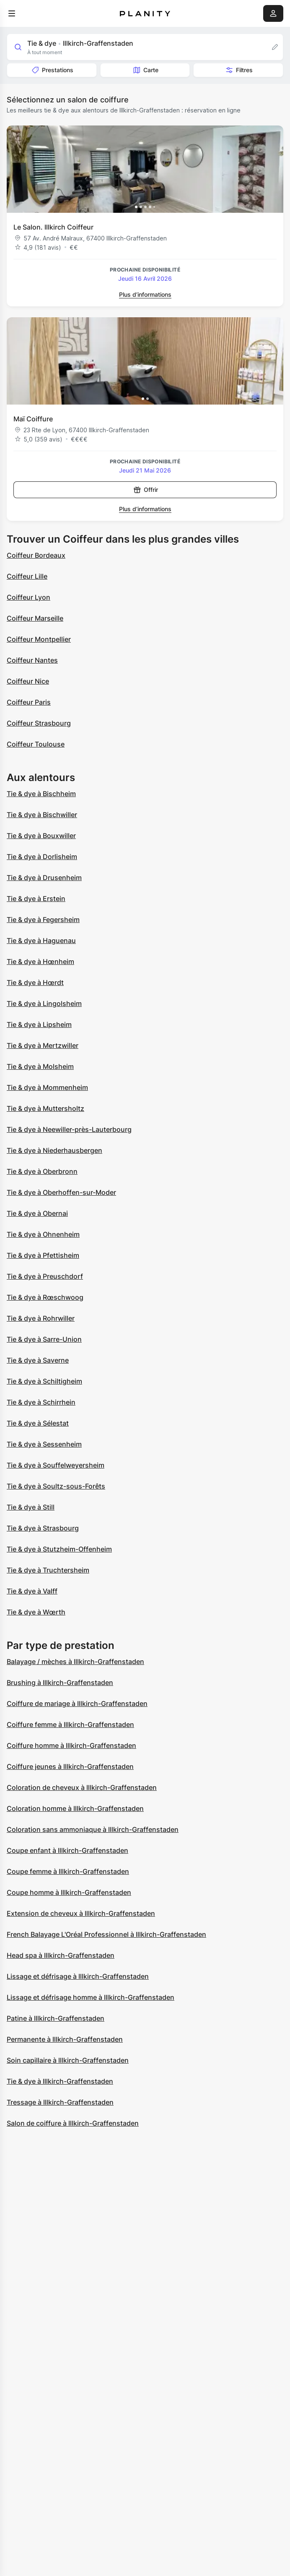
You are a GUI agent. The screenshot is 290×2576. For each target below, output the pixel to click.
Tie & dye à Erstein (36, 898)
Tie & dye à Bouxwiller (41, 835)
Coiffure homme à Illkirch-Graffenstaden (71, 1745)
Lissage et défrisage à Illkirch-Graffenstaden (78, 1976)
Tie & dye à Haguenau (41, 940)
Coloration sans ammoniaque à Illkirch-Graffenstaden (93, 1829)
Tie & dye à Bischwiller (42, 814)
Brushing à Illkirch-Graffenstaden (60, 1682)
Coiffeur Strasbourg (39, 723)
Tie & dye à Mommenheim (47, 1087)
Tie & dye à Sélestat (38, 1423)
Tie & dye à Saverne (38, 1360)
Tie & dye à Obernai (37, 1213)
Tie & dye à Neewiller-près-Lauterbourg (69, 1129)
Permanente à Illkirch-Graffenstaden (65, 2039)
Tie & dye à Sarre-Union (44, 1339)
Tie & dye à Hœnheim (40, 961)
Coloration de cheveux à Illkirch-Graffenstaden (82, 1787)
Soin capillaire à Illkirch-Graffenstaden (68, 2060)
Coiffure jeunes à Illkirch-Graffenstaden (70, 1766)
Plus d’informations (145, 294)
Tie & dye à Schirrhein (41, 1402)
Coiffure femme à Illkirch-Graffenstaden (70, 1724)
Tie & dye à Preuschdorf (45, 1276)
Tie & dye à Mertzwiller (42, 1045)
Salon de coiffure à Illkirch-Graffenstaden (73, 2123)
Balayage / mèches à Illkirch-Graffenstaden (75, 1661)
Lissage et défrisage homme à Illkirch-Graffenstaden (90, 1997)
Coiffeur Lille (27, 576)
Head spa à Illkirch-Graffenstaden (60, 1955)
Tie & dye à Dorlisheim (42, 856)
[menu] (12, 13)
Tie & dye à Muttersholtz (45, 1108)
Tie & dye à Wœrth (36, 1612)
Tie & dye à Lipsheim (39, 1024)
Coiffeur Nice (28, 681)
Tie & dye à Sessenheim (44, 1444)
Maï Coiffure (33, 419)
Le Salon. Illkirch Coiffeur (53, 227)
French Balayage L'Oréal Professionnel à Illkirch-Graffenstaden (106, 1934)
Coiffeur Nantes (32, 660)
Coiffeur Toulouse (36, 744)
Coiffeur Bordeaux (36, 555)
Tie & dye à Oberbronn (42, 1171)
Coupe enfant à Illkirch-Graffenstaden (67, 1850)
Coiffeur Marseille (35, 618)
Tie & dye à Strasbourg (43, 1528)
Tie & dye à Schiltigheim (44, 1381)
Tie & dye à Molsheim (40, 1066)
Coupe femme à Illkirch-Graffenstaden (68, 1871)
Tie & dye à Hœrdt (35, 982)
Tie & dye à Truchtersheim (48, 1570)
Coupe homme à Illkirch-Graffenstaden (69, 1892)
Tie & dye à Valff (32, 1591)
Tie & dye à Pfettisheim (43, 1255)
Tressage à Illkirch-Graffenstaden (60, 2102)
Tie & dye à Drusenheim (44, 877)
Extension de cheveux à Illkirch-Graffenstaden (81, 1913)
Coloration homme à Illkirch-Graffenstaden (75, 1808)
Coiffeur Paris (29, 702)
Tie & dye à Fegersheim (43, 919)
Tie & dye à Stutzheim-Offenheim (59, 1549)
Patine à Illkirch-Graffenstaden (55, 2018)
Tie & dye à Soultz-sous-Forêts (56, 1486)
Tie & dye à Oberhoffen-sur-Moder (61, 1192)
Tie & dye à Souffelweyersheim (55, 1465)
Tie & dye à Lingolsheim (44, 1003)
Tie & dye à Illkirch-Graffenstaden (60, 2081)
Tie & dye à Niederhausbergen (54, 1150)
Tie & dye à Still (30, 1507)
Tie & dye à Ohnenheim (43, 1234)
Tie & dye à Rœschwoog (45, 1297)
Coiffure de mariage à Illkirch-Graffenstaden (77, 1703)
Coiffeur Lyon (28, 597)
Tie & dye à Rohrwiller (41, 1318)
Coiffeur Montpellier (39, 639)
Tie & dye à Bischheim (41, 793)
